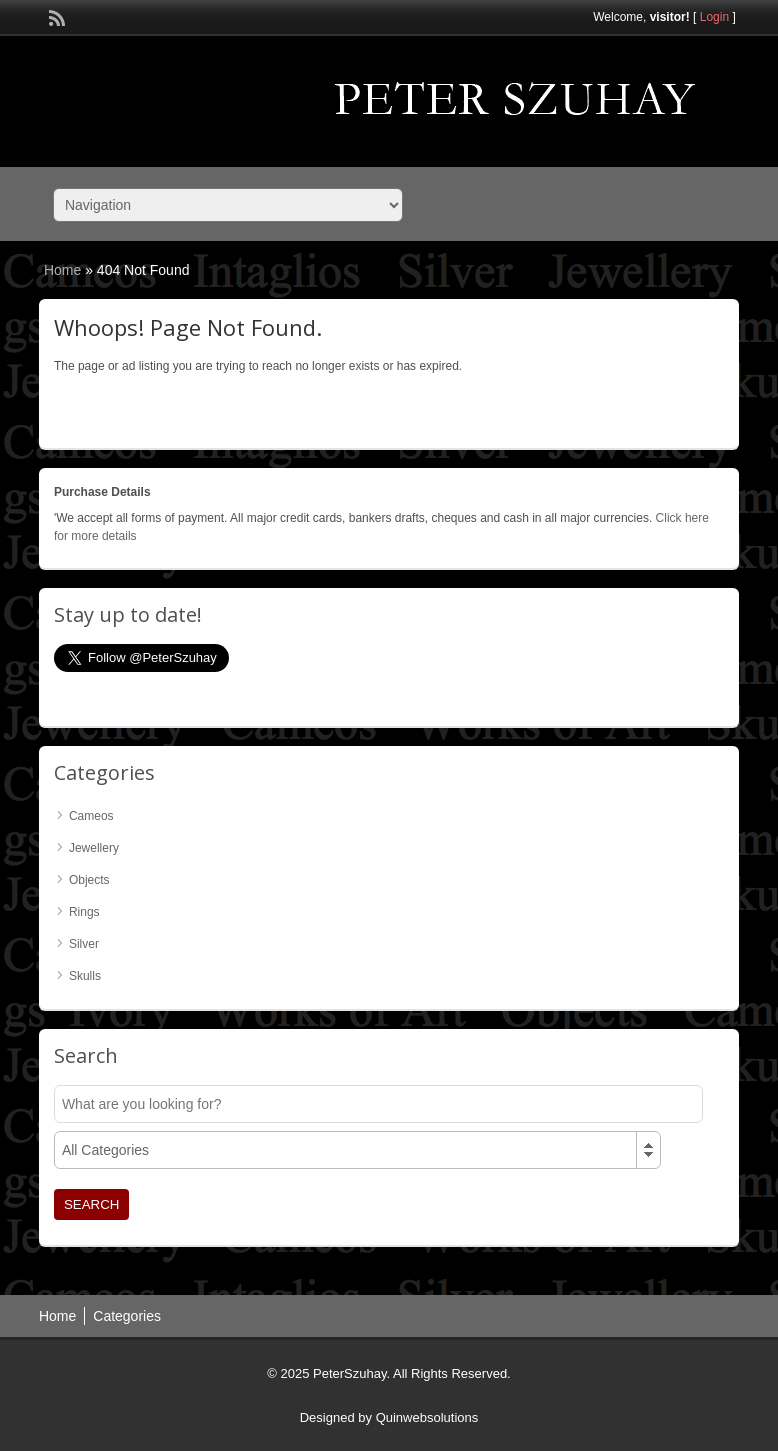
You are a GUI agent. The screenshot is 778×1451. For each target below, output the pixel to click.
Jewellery (94, 848)
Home (62, 270)
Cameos (91, 816)
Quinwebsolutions (427, 1417)
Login (714, 17)
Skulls (85, 976)
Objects (89, 880)
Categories (127, 1316)
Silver (84, 944)
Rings (84, 912)
